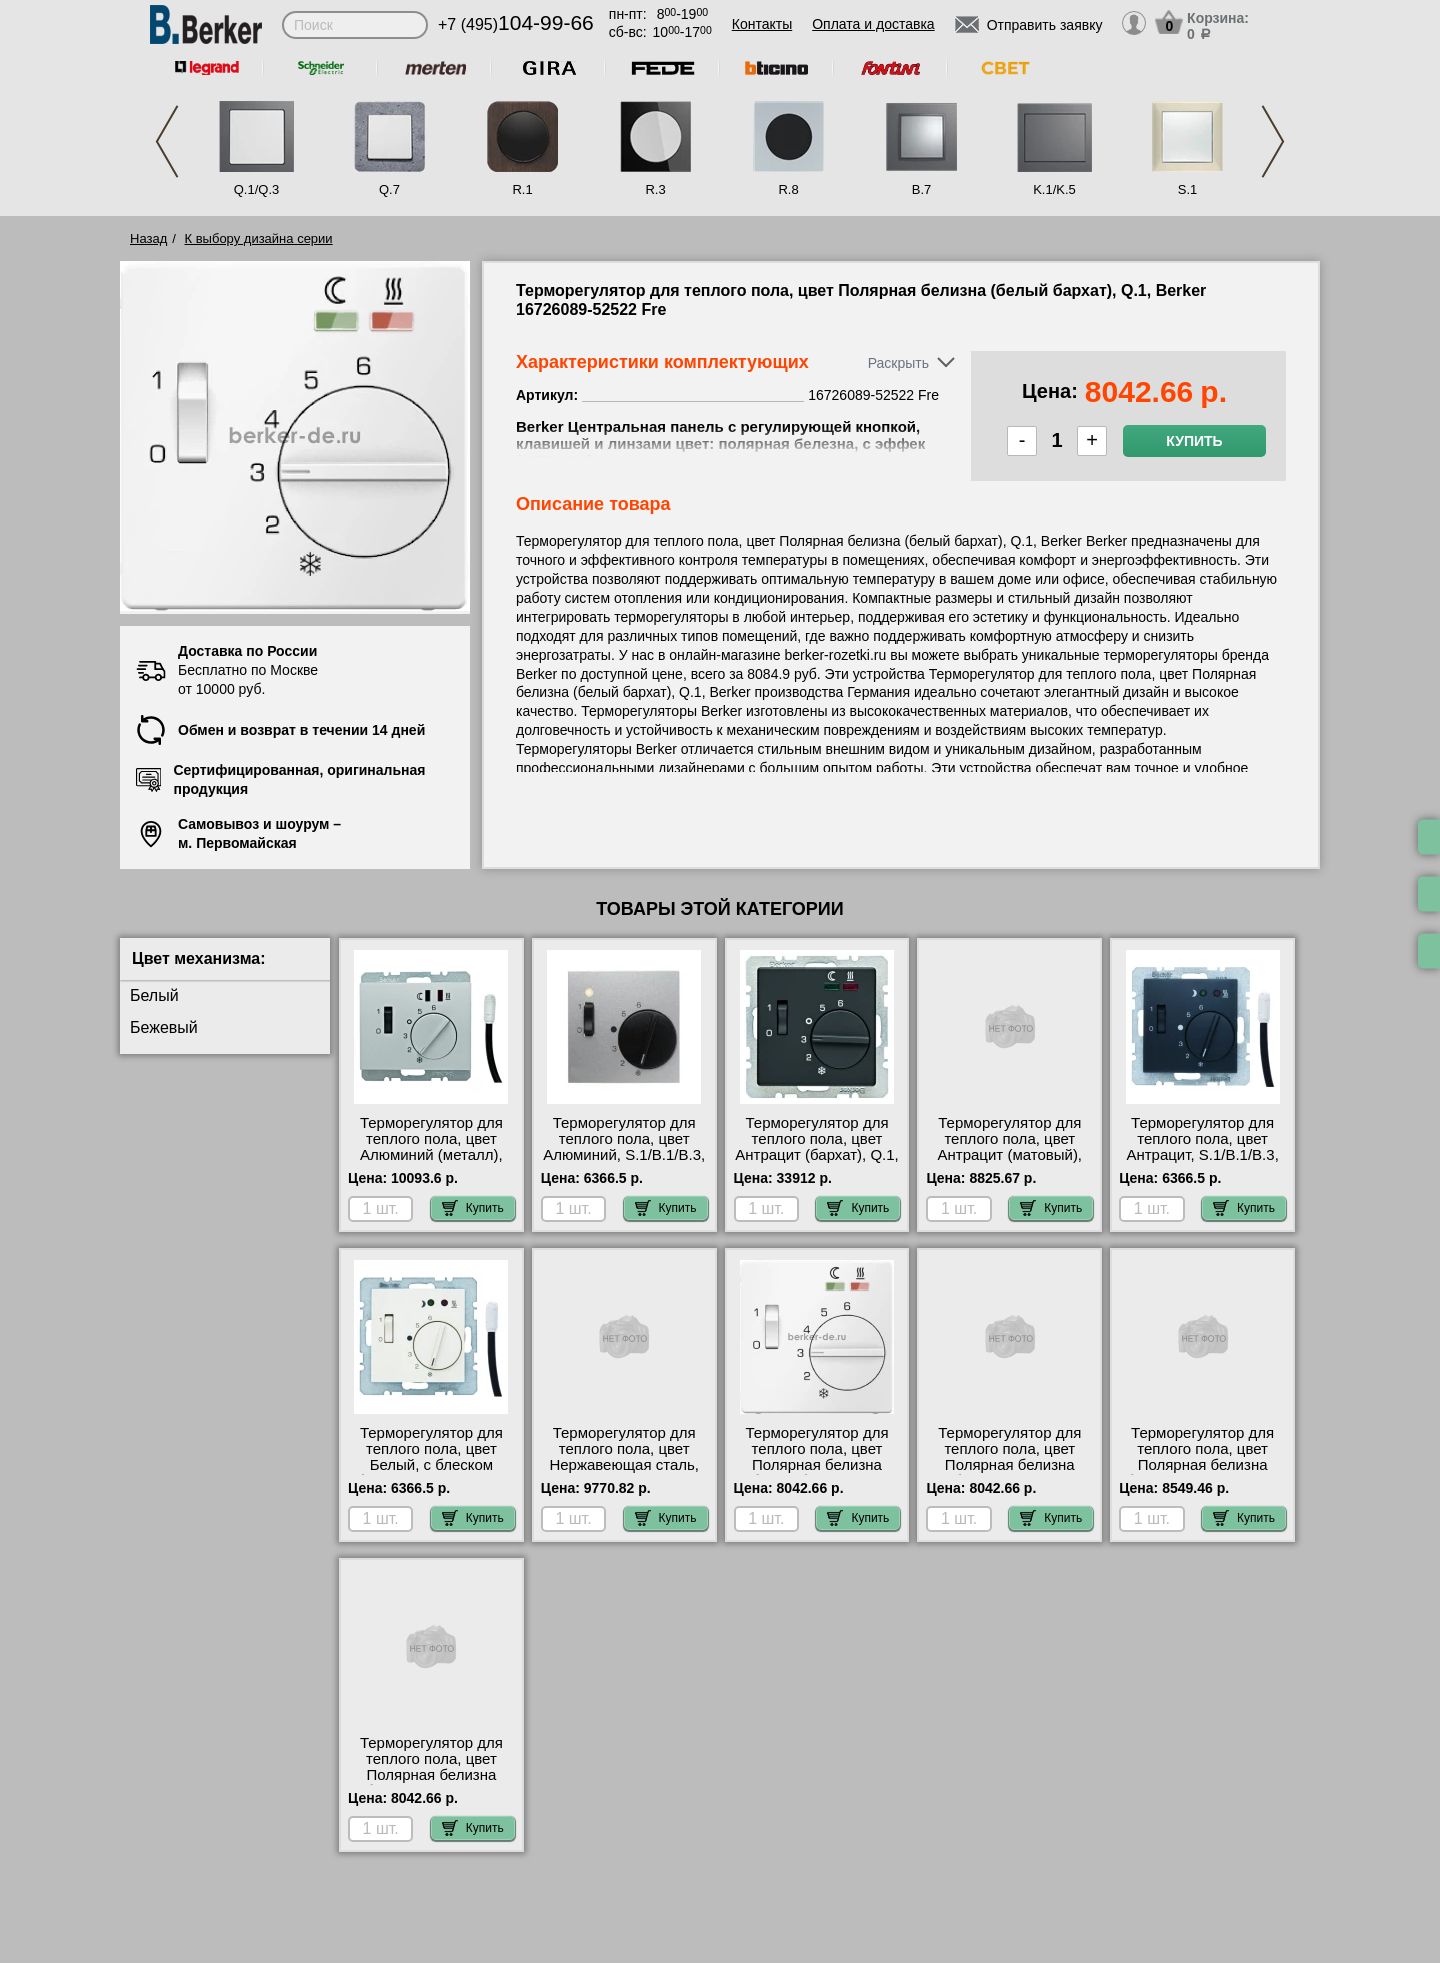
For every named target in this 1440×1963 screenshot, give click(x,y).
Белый (154, 995)
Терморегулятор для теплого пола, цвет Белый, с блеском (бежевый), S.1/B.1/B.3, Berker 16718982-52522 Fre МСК (432, 1473)
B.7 (922, 189)
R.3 (655, 189)
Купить (1194, 441)
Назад (148, 238)
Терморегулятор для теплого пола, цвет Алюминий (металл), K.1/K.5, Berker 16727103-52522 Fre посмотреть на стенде (431, 1163)
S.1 (1188, 189)
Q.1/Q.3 (257, 189)
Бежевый (164, 1027)
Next (1273, 141)
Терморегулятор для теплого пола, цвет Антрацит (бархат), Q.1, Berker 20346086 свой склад (817, 1155)
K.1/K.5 (1054, 189)
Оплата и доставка (873, 24)
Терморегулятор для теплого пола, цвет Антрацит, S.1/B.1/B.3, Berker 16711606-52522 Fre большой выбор (1203, 1155)
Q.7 (389, 189)
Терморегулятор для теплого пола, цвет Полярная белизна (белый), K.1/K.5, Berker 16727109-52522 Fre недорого (1202, 1473)
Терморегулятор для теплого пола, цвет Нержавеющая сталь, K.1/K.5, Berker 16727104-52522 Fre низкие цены (624, 1473)
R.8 (788, 189)
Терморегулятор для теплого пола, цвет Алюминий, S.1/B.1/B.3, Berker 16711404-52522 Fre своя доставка (624, 1155)
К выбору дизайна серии (259, 238)
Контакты (762, 24)
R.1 (522, 189)
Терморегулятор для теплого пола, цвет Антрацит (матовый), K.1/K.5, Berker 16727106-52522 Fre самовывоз (1010, 1163)
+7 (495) (516, 24)
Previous (167, 141)
